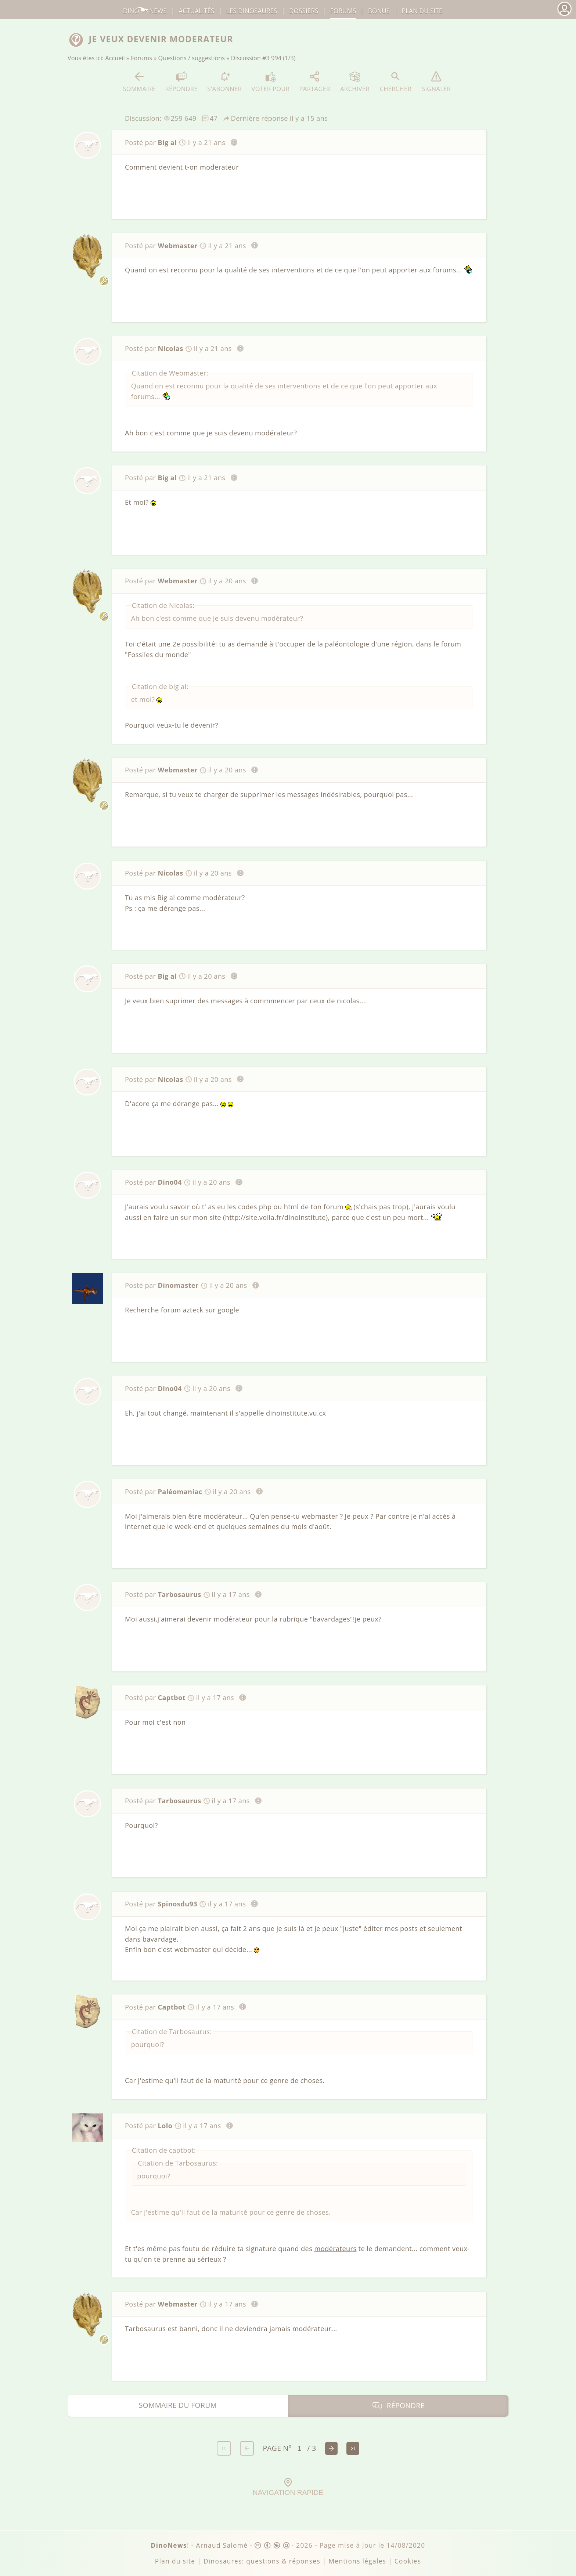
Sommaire (139, 82)
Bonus (379, 11)
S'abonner (224, 82)
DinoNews (145, 11)
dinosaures (251, 11)
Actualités (196, 11)
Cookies (408, 2561)
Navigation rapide (288, 2487)
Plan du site (422, 11)
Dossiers (303, 11)
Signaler (436, 82)
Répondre (181, 82)
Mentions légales (357, 2561)
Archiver (355, 82)
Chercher (395, 82)
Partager (314, 82)
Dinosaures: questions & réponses (262, 2561)
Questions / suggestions (191, 58)
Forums (141, 58)
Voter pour (271, 82)
